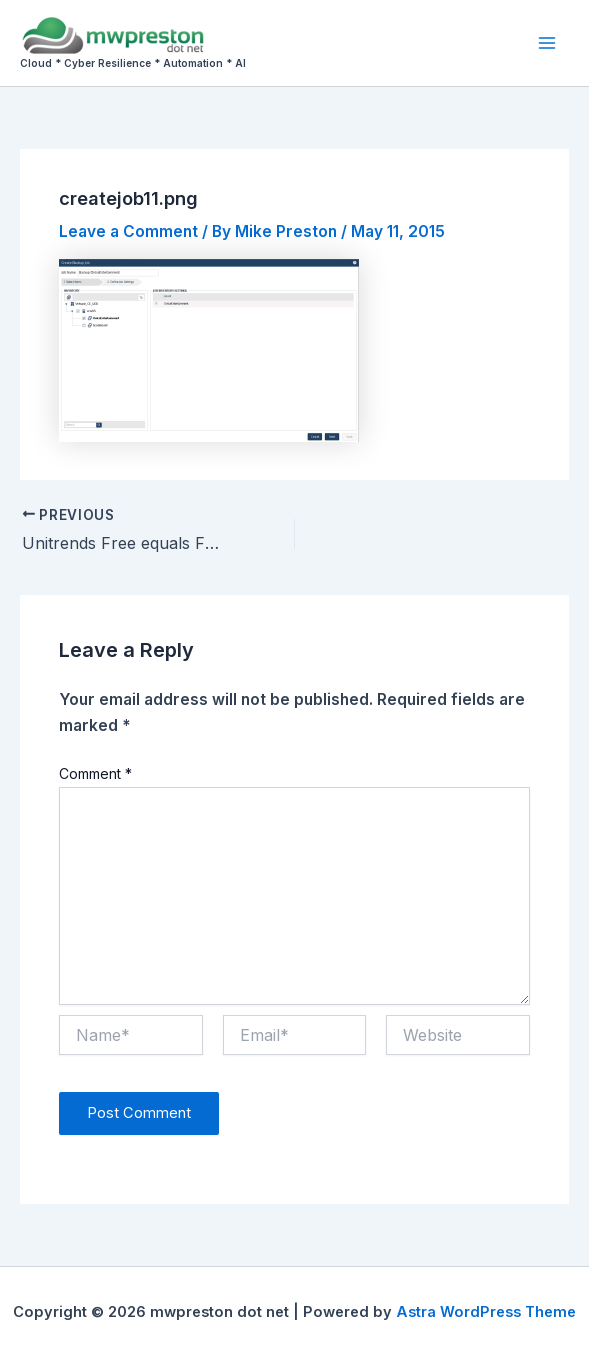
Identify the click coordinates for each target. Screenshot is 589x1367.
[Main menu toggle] (547, 42)
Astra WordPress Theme (486, 1312)
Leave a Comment (128, 231)
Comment (95, 773)
